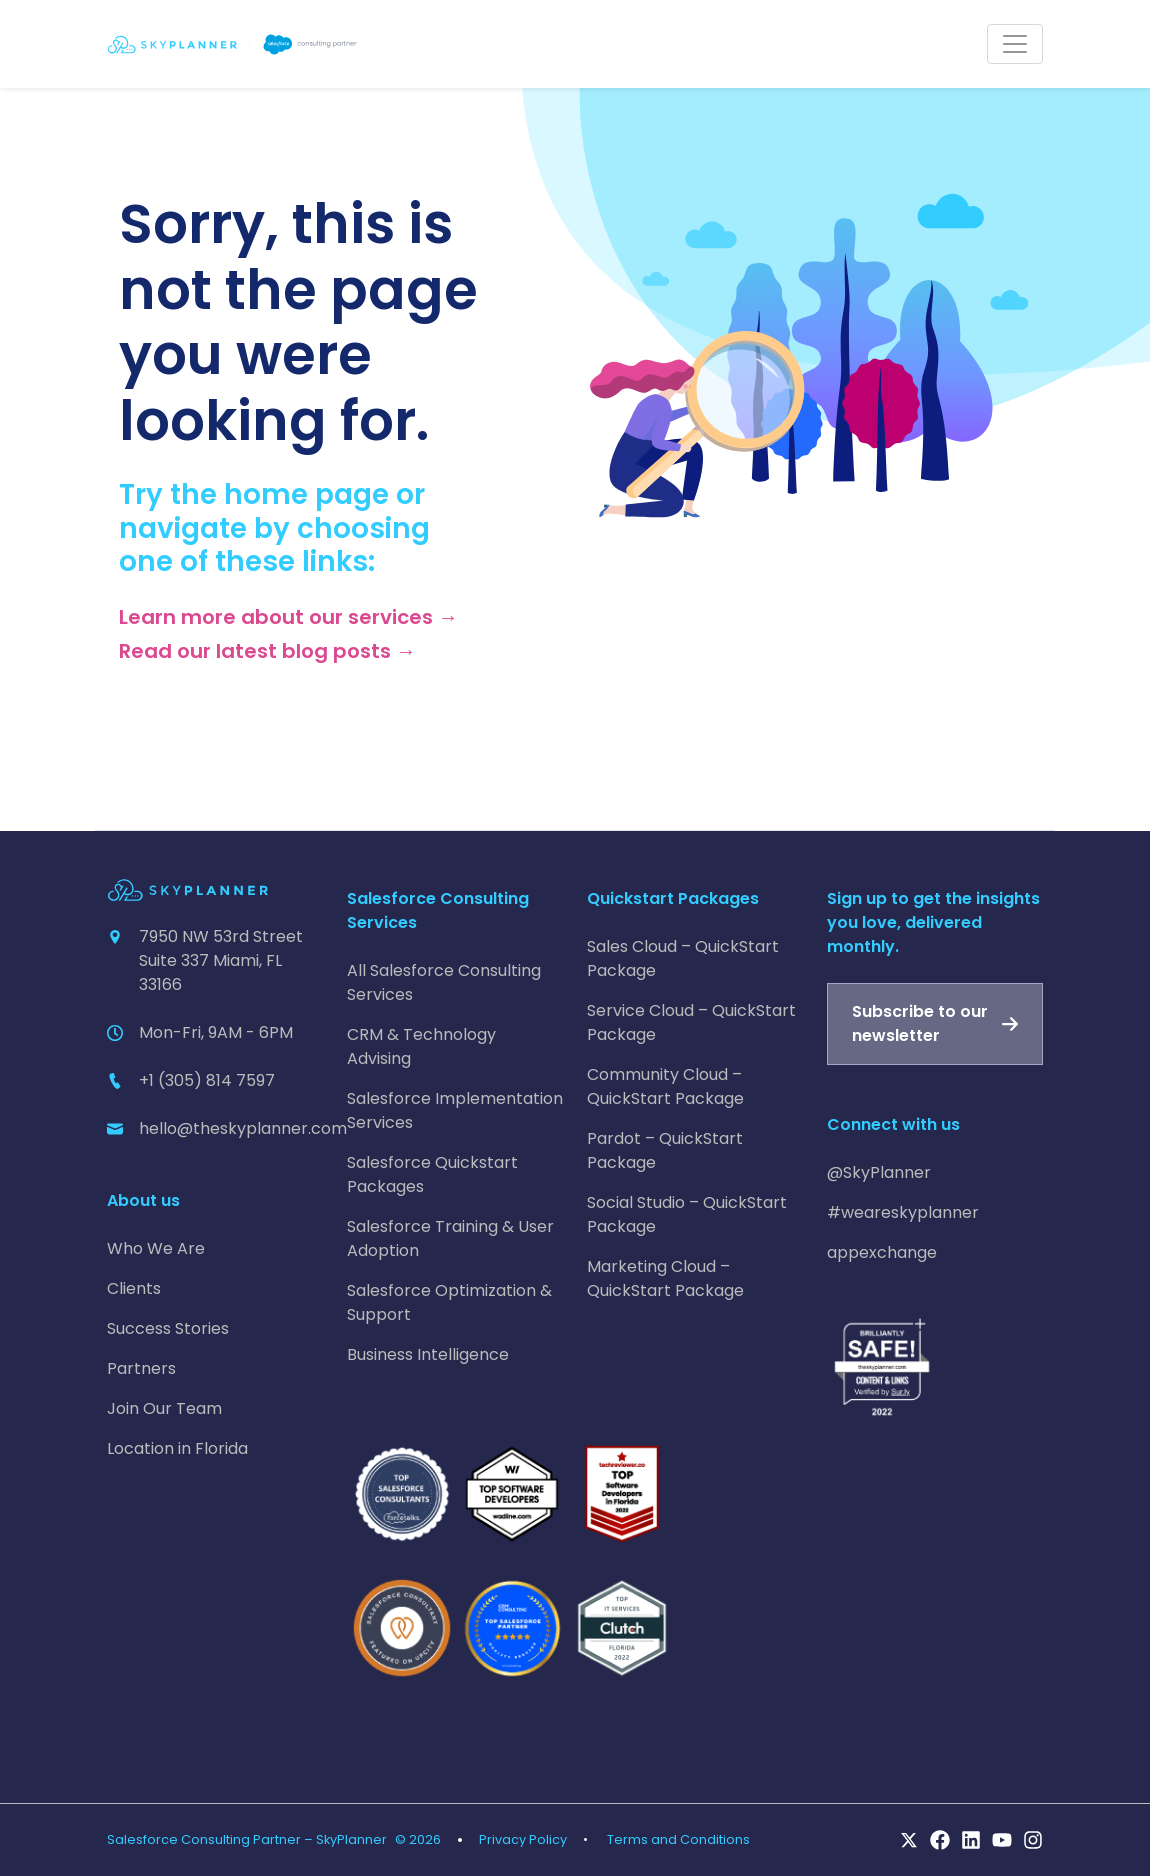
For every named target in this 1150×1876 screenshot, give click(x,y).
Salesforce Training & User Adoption (450, 1238)
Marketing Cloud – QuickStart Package (665, 1278)
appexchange (882, 1252)
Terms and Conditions (678, 1839)
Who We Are (156, 1248)
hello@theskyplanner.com (243, 1128)
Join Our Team (164, 1408)
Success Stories (168, 1328)
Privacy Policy (523, 1839)
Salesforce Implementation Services (455, 1110)
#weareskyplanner (903, 1212)
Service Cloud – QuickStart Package (691, 1022)
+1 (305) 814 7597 (207, 1080)
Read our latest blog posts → (267, 651)
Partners (141, 1368)
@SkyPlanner (879, 1172)
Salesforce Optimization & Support (449, 1302)
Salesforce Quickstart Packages (432, 1174)
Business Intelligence (428, 1354)
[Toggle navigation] (1015, 44)
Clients (134, 1288)
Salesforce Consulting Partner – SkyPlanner (247, 1839)
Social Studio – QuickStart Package (687, 1214)
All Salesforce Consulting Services (444, 982)
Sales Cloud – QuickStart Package (683, 958)
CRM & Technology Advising (421, 1046)
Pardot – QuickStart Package (665, 1150)
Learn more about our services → (288, 617)
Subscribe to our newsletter (920, 1023)
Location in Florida (177, 1448)
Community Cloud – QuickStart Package (665, 1086)
